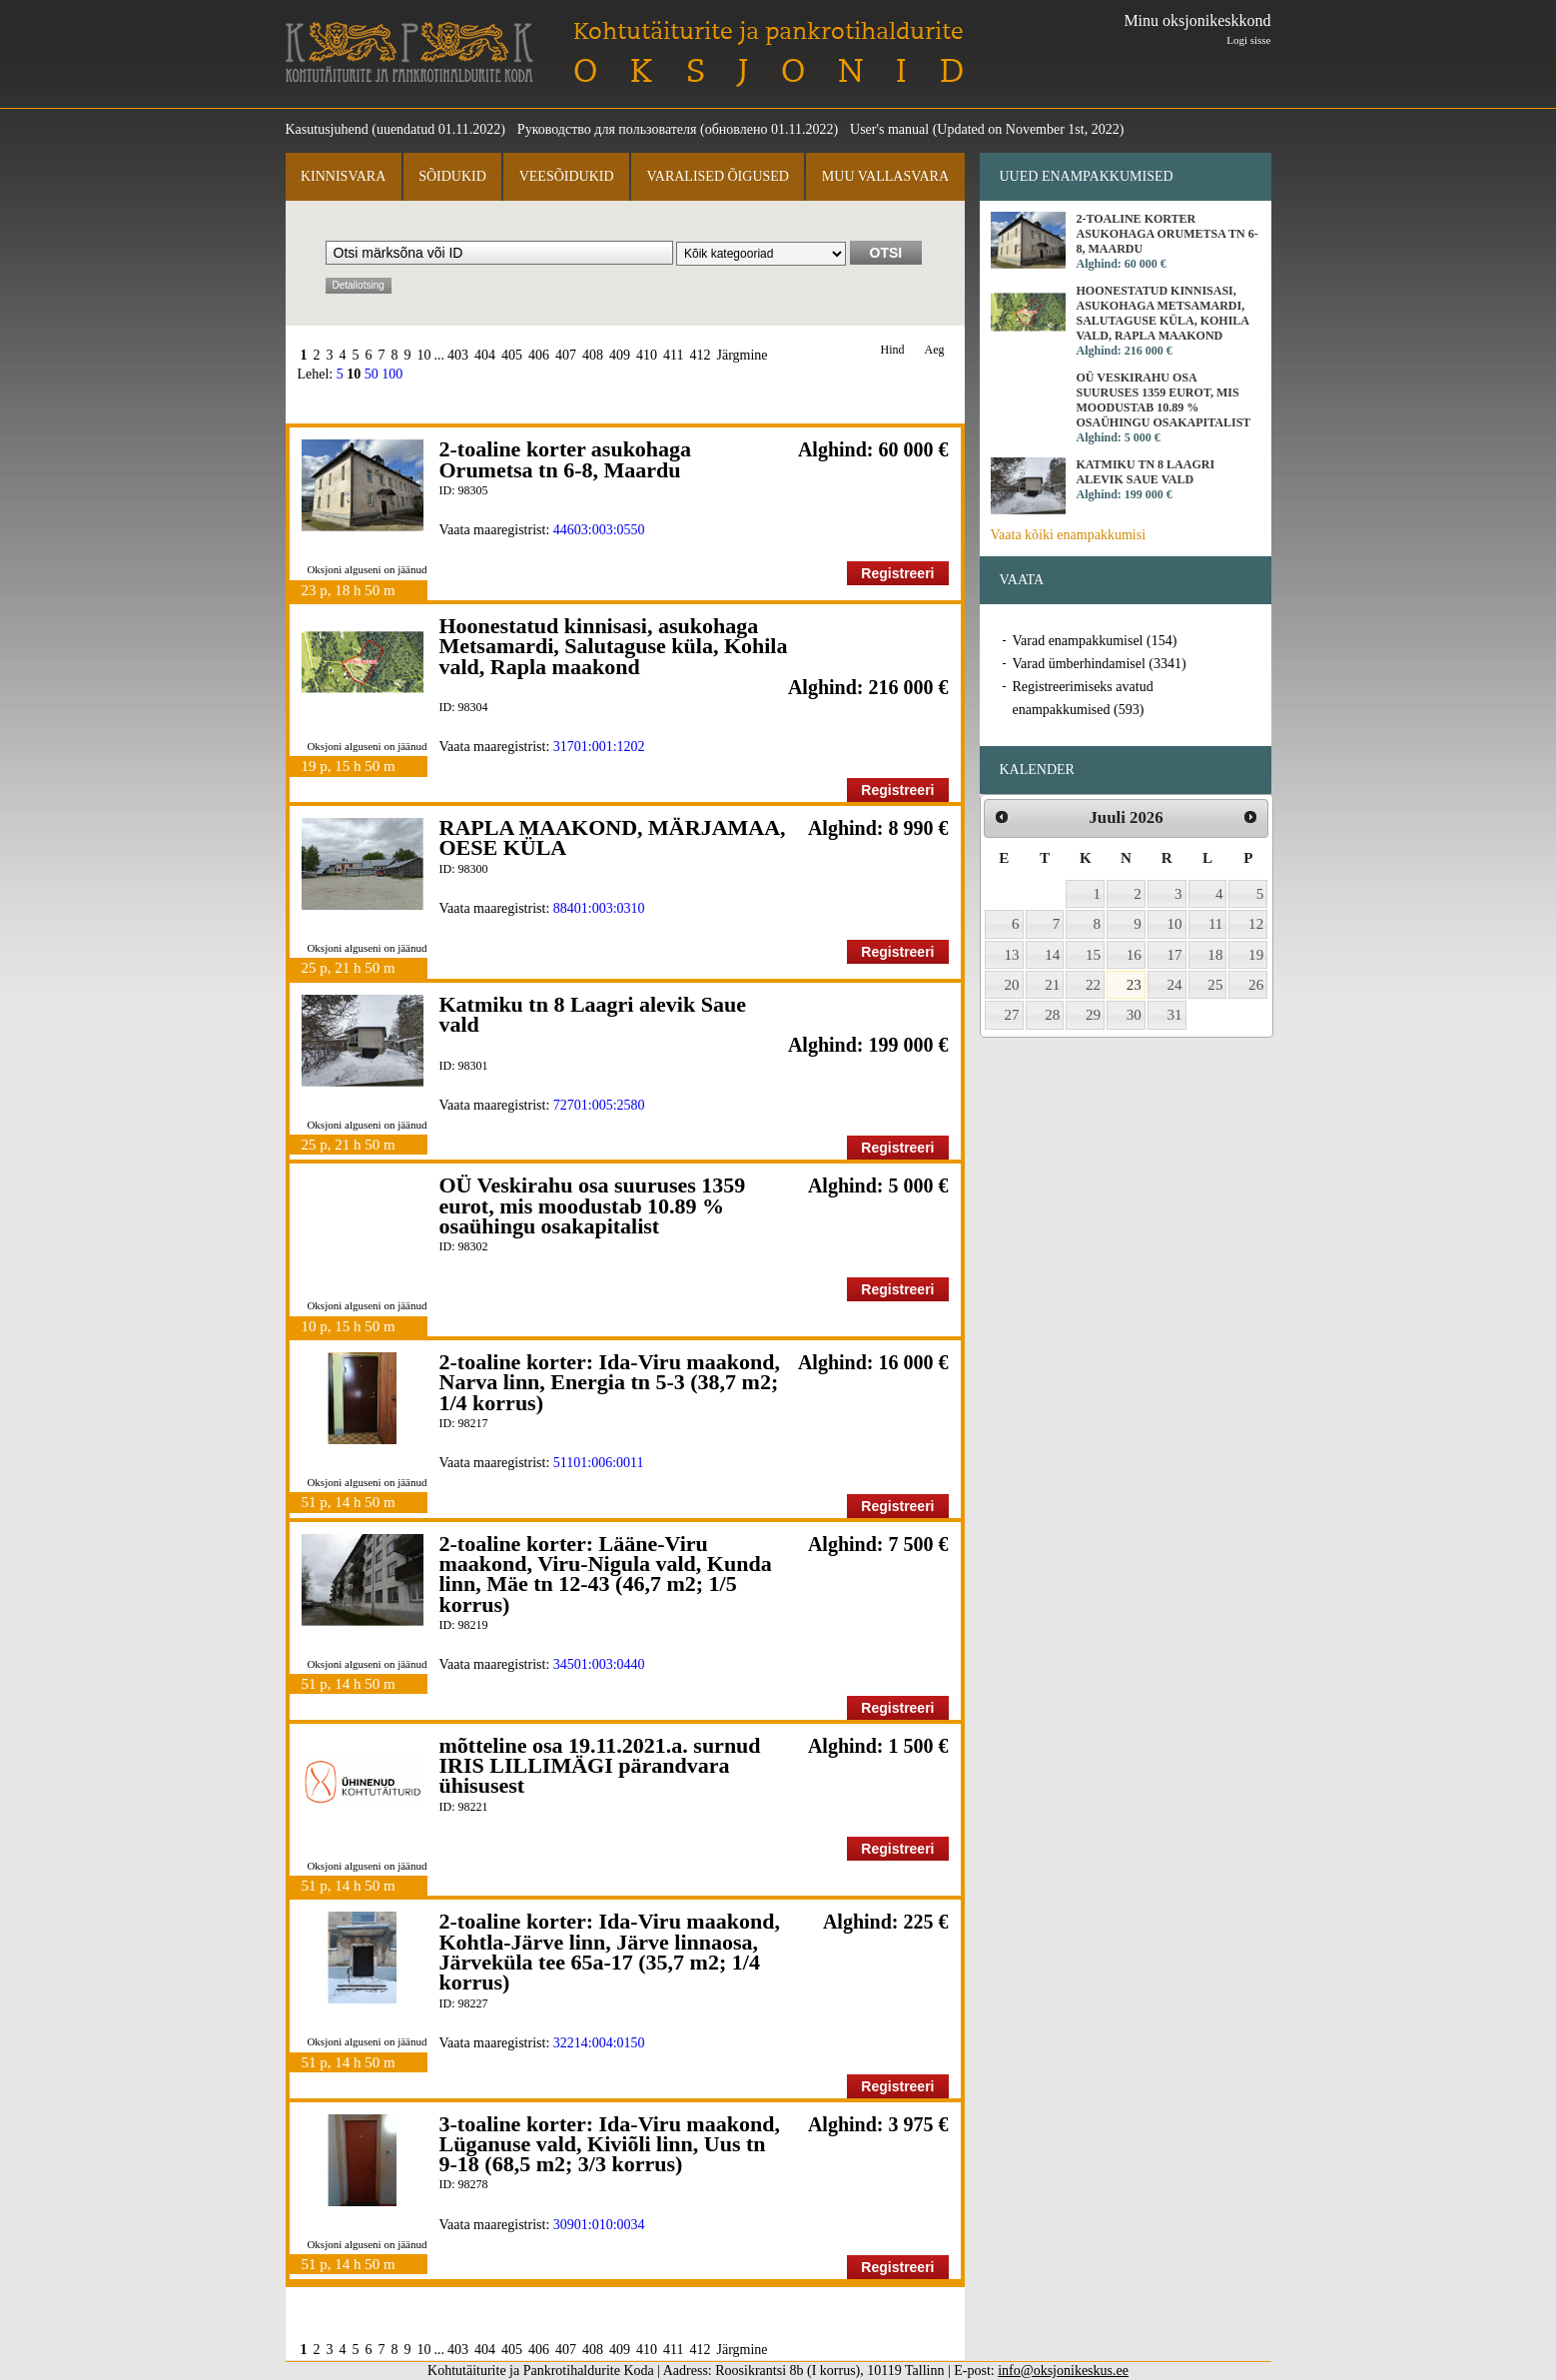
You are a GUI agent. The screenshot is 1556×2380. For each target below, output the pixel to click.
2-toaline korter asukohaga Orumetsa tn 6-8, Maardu (565, 458)
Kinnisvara (343, 176)
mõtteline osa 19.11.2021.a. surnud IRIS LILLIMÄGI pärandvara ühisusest (600, 1766)
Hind (893, 350)
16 (1134, 955)
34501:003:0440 (599, 1664)
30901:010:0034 (599, 2224)
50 (372, 374)
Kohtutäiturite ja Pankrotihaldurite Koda (409, 52)
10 (424, 355)
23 (1134, 985)
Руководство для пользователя (607, 129)
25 (1214, 985)
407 (565, 355)
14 (1052, 955)
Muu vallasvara (885, 176)
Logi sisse (1248, 40)
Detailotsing (359, 285)
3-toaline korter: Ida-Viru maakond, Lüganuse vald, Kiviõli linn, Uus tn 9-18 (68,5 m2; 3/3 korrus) (609, 2144)
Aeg (935, 350)
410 (646, 355)
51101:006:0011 (598, 1462)
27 (1012, 1015)
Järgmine (741, 355)
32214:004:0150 (599, 2042)
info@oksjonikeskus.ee (1063, 2370)
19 (1255, 955)
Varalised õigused (717, 176)
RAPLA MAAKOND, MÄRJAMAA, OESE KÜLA (612, 837)
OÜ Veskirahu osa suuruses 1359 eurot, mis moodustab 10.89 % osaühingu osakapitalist (592, 1205)
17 (1174, 955)
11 (1215, 924)
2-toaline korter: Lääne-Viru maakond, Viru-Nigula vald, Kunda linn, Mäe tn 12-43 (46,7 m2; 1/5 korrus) (605, 1574)
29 (1093, 1015)
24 (1174, 985)
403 (457, 355)
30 (1134, 1015)
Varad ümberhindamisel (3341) (1099, 663)
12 (1255, 924)
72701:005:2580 (599, 1105)
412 (699, 355)
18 (1214, 955)
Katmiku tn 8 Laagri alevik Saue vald (592, 1014)
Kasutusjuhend (327, 129)
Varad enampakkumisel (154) (1095, 640)
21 (1052, 985)
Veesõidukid (566, 176)
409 (619, 355)
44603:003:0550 (599, 529)
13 (1012, 955)
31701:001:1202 (599, 746)
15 (1093, 955)
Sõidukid (452, 176)
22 (1093, 985)
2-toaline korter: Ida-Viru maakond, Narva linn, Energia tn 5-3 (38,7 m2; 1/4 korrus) (609, 1382)
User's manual (889, 129)
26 (1255, 985)
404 (484, 355)
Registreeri (897, 573)
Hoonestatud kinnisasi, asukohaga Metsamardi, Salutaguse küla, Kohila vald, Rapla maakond (613, 646)
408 (592, 355)
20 (1012, 985)
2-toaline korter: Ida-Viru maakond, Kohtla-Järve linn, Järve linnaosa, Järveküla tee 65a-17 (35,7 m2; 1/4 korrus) (609, 1951)
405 (511, 355)
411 (673, 355)
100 (392, 374)
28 (1052, 1015)
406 (538, 355)
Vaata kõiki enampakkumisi (1069, 534)
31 (1174, 1015)
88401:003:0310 (599, 908)
